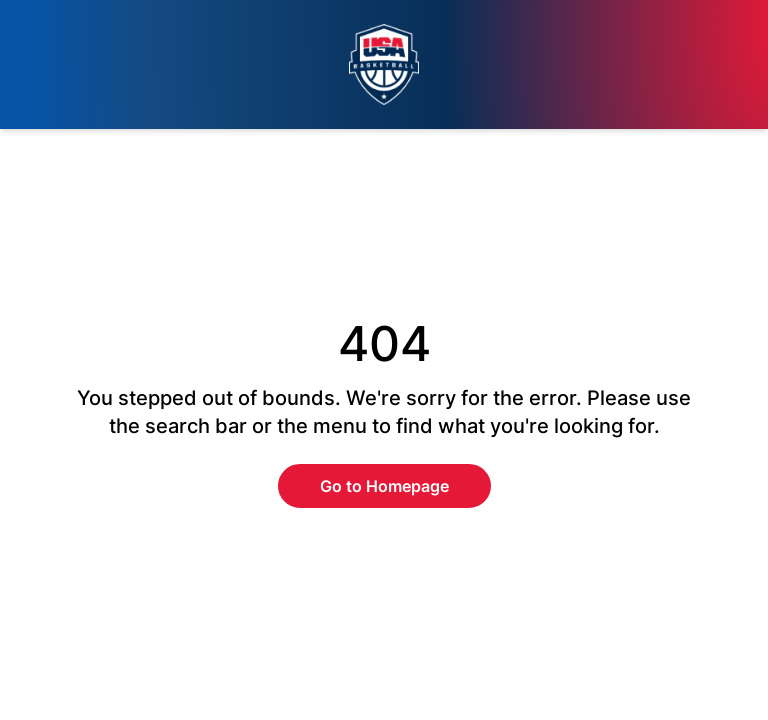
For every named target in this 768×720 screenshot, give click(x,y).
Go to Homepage (384, 486)
